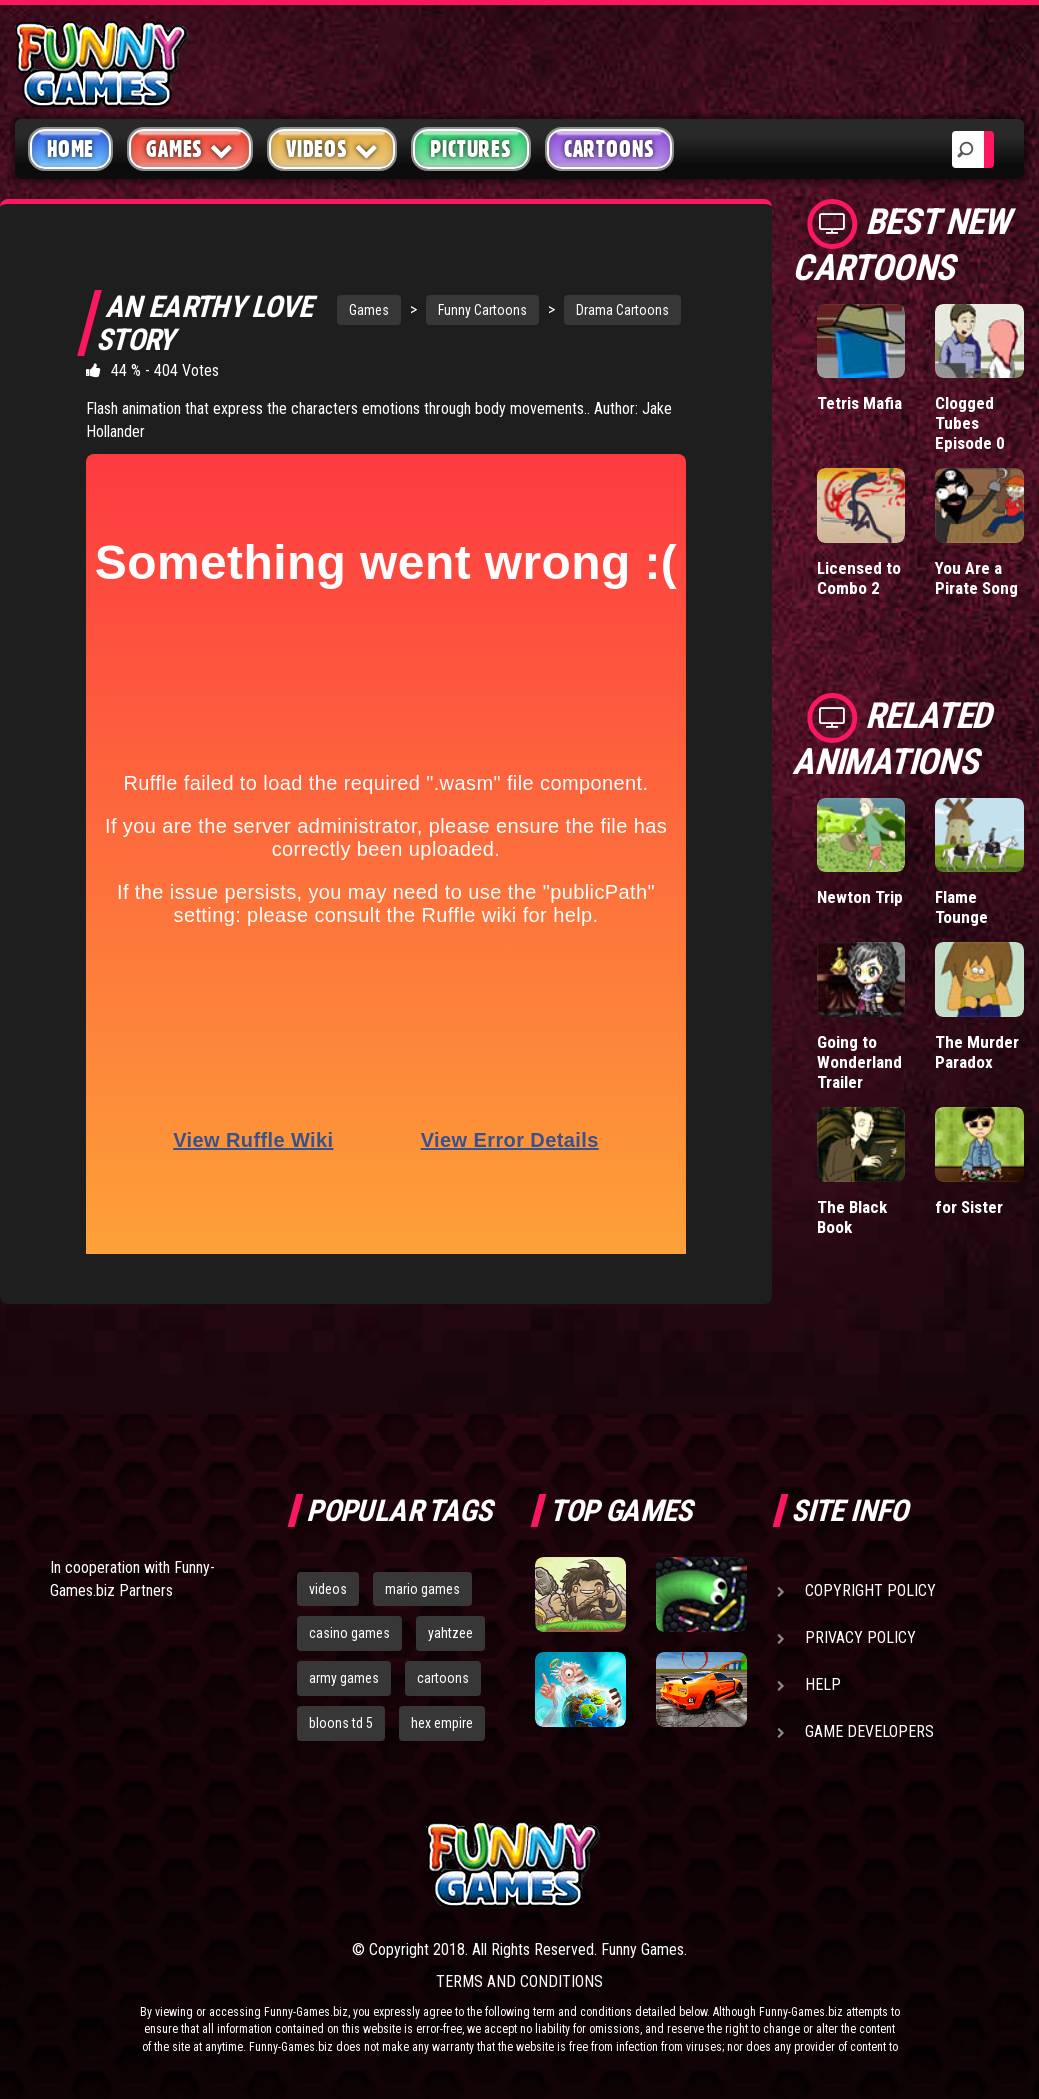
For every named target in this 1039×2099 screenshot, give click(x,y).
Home (70, 149)
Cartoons (609, 149)
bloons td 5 (341, 1723)
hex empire (442, 1723)
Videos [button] (332, 148)
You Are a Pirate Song (976, 578)
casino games (349, 1633)
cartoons (443, 1678)
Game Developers (869, 1731)
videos (328, 1589)
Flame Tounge (961, 907)
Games (369, 310)
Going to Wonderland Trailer (859, 1062)
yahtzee (450, 1633)
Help (823, 1684)
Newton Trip (860, 897)
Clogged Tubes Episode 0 (970, 423)
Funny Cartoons (482, 310)
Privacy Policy (860, 1637)
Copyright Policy (870, 1590)
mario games (422, 1589)
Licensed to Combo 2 (859, 578)
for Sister (969, 1207)
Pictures (470, 149)
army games (344, 1678)
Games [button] (190, 148)
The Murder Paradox (977, 1052)
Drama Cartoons (622, 310)
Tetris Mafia (859, 403)
